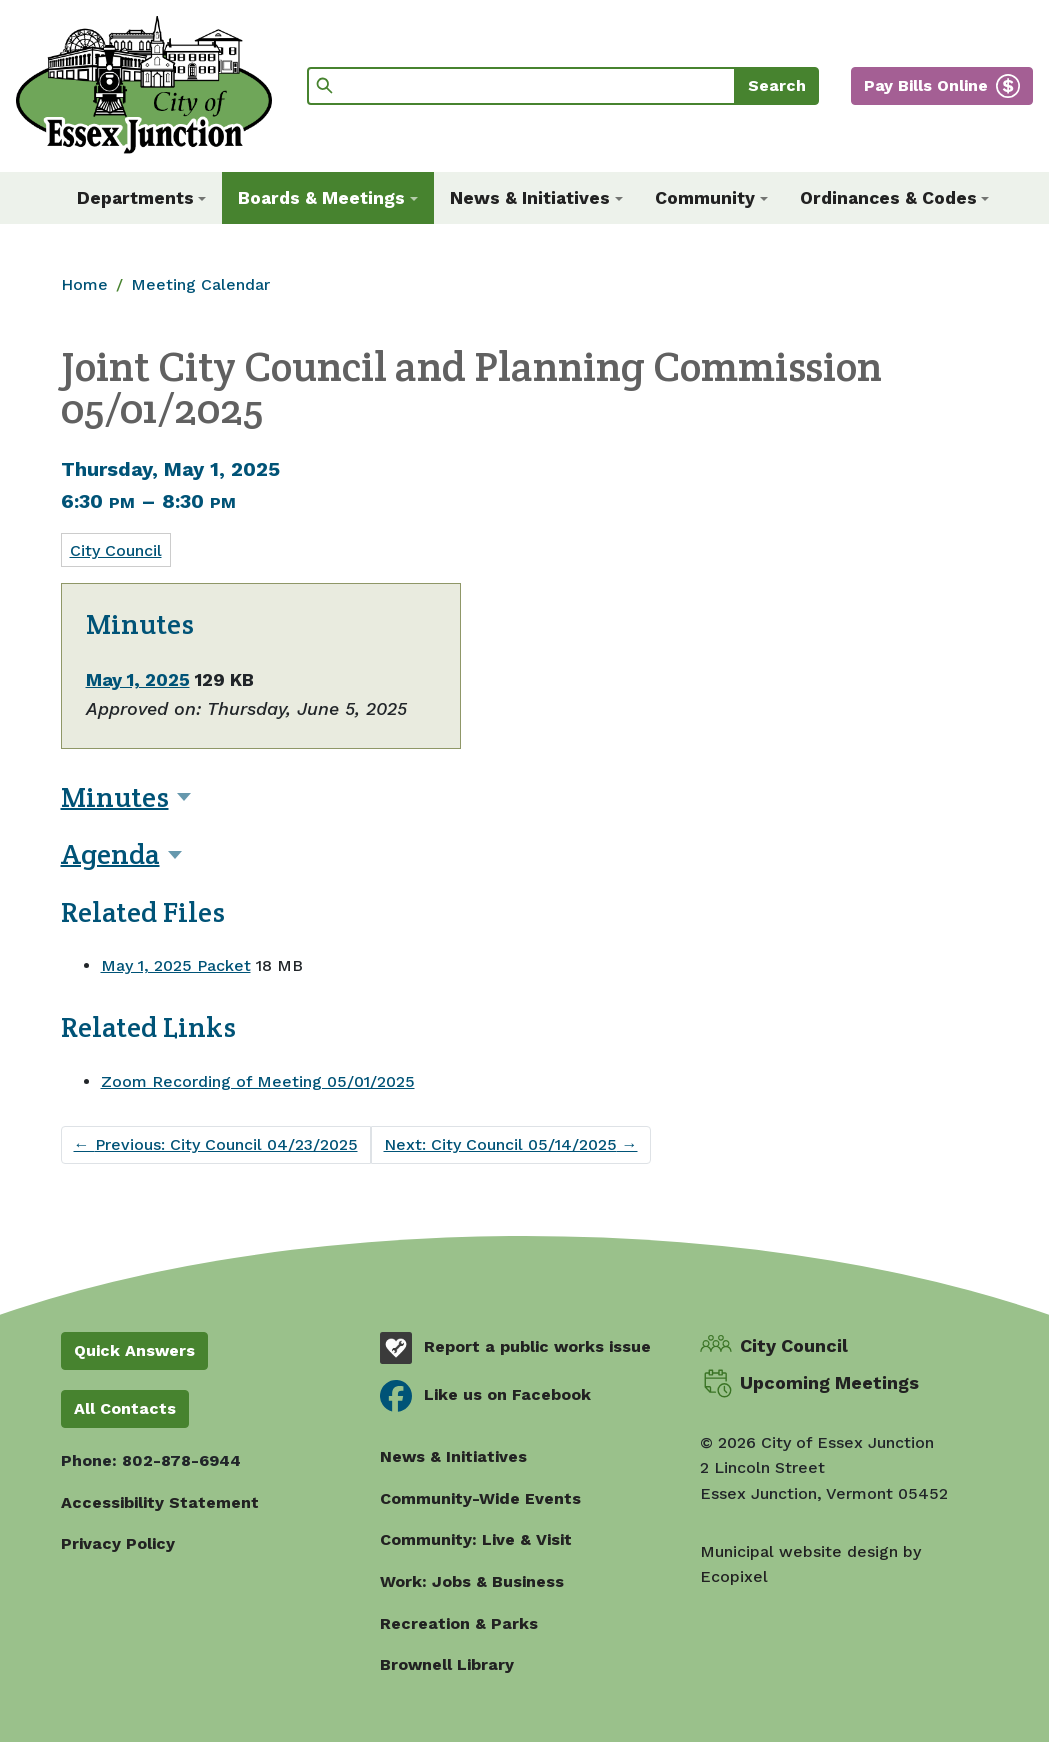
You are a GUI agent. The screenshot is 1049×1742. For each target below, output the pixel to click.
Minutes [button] (115, 797)
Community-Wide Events (480, 1498)
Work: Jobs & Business (472, 1581)
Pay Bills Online (926, 85)
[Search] (521, 86)
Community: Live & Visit (476, 1539)
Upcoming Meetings (829, 1382)
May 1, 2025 (138, 679)
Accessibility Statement (160, 1502)
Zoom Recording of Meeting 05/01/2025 (258, 1081)
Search (777, 85)
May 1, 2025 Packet (176, 965)
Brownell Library (447, 1664)
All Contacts (125, 1408)
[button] (142, 198)
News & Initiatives (453, 1456)
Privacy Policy (118, 1543)
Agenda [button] (110, 854)
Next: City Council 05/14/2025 (511, 1144)
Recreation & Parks (459, 1623)
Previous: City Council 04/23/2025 (216, 1144)
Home (84, 284)
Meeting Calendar (200, 284)
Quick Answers (134, 1350)
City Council (116, 550)
